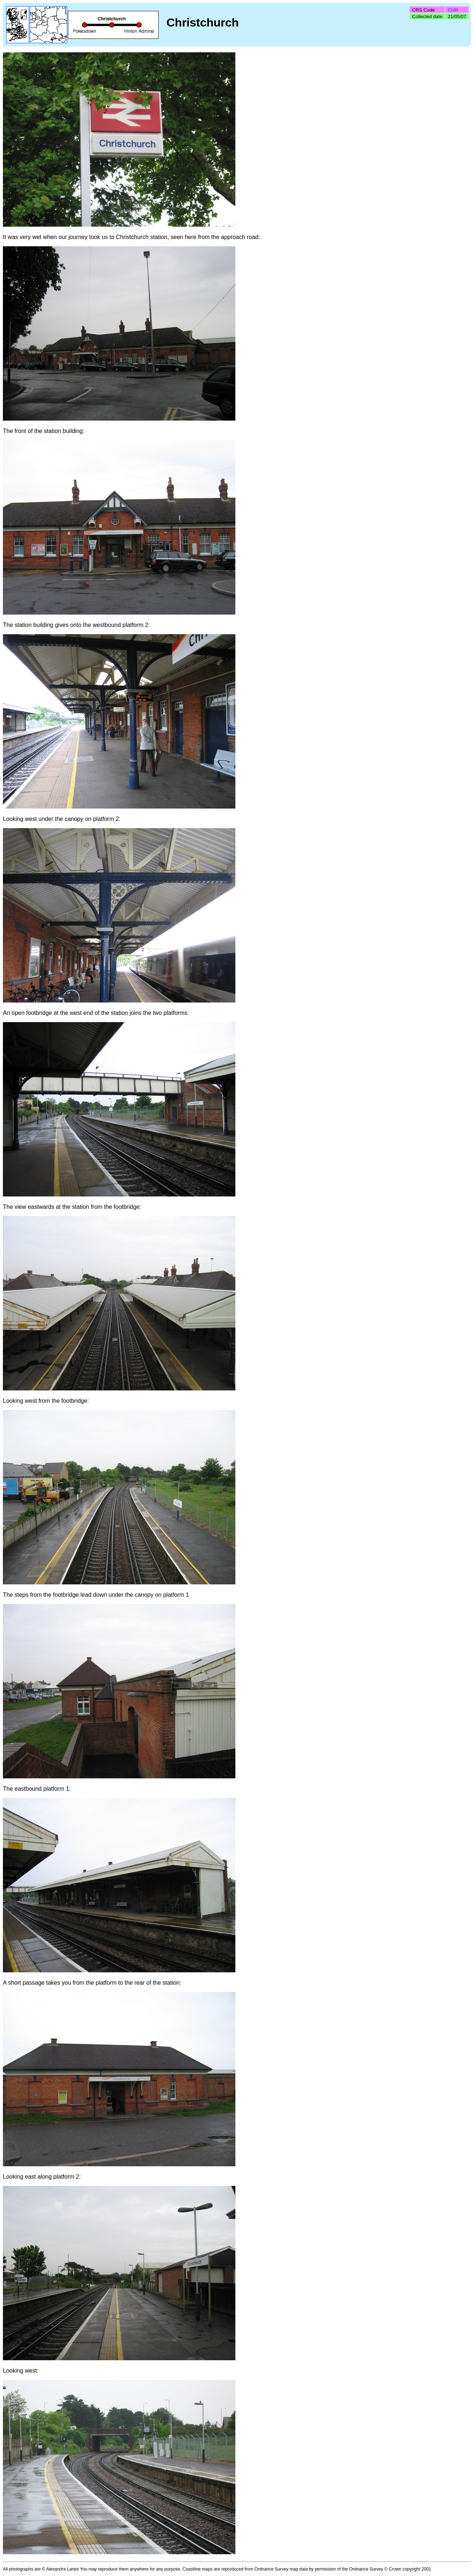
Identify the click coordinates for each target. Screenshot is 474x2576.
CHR (453, 10)
